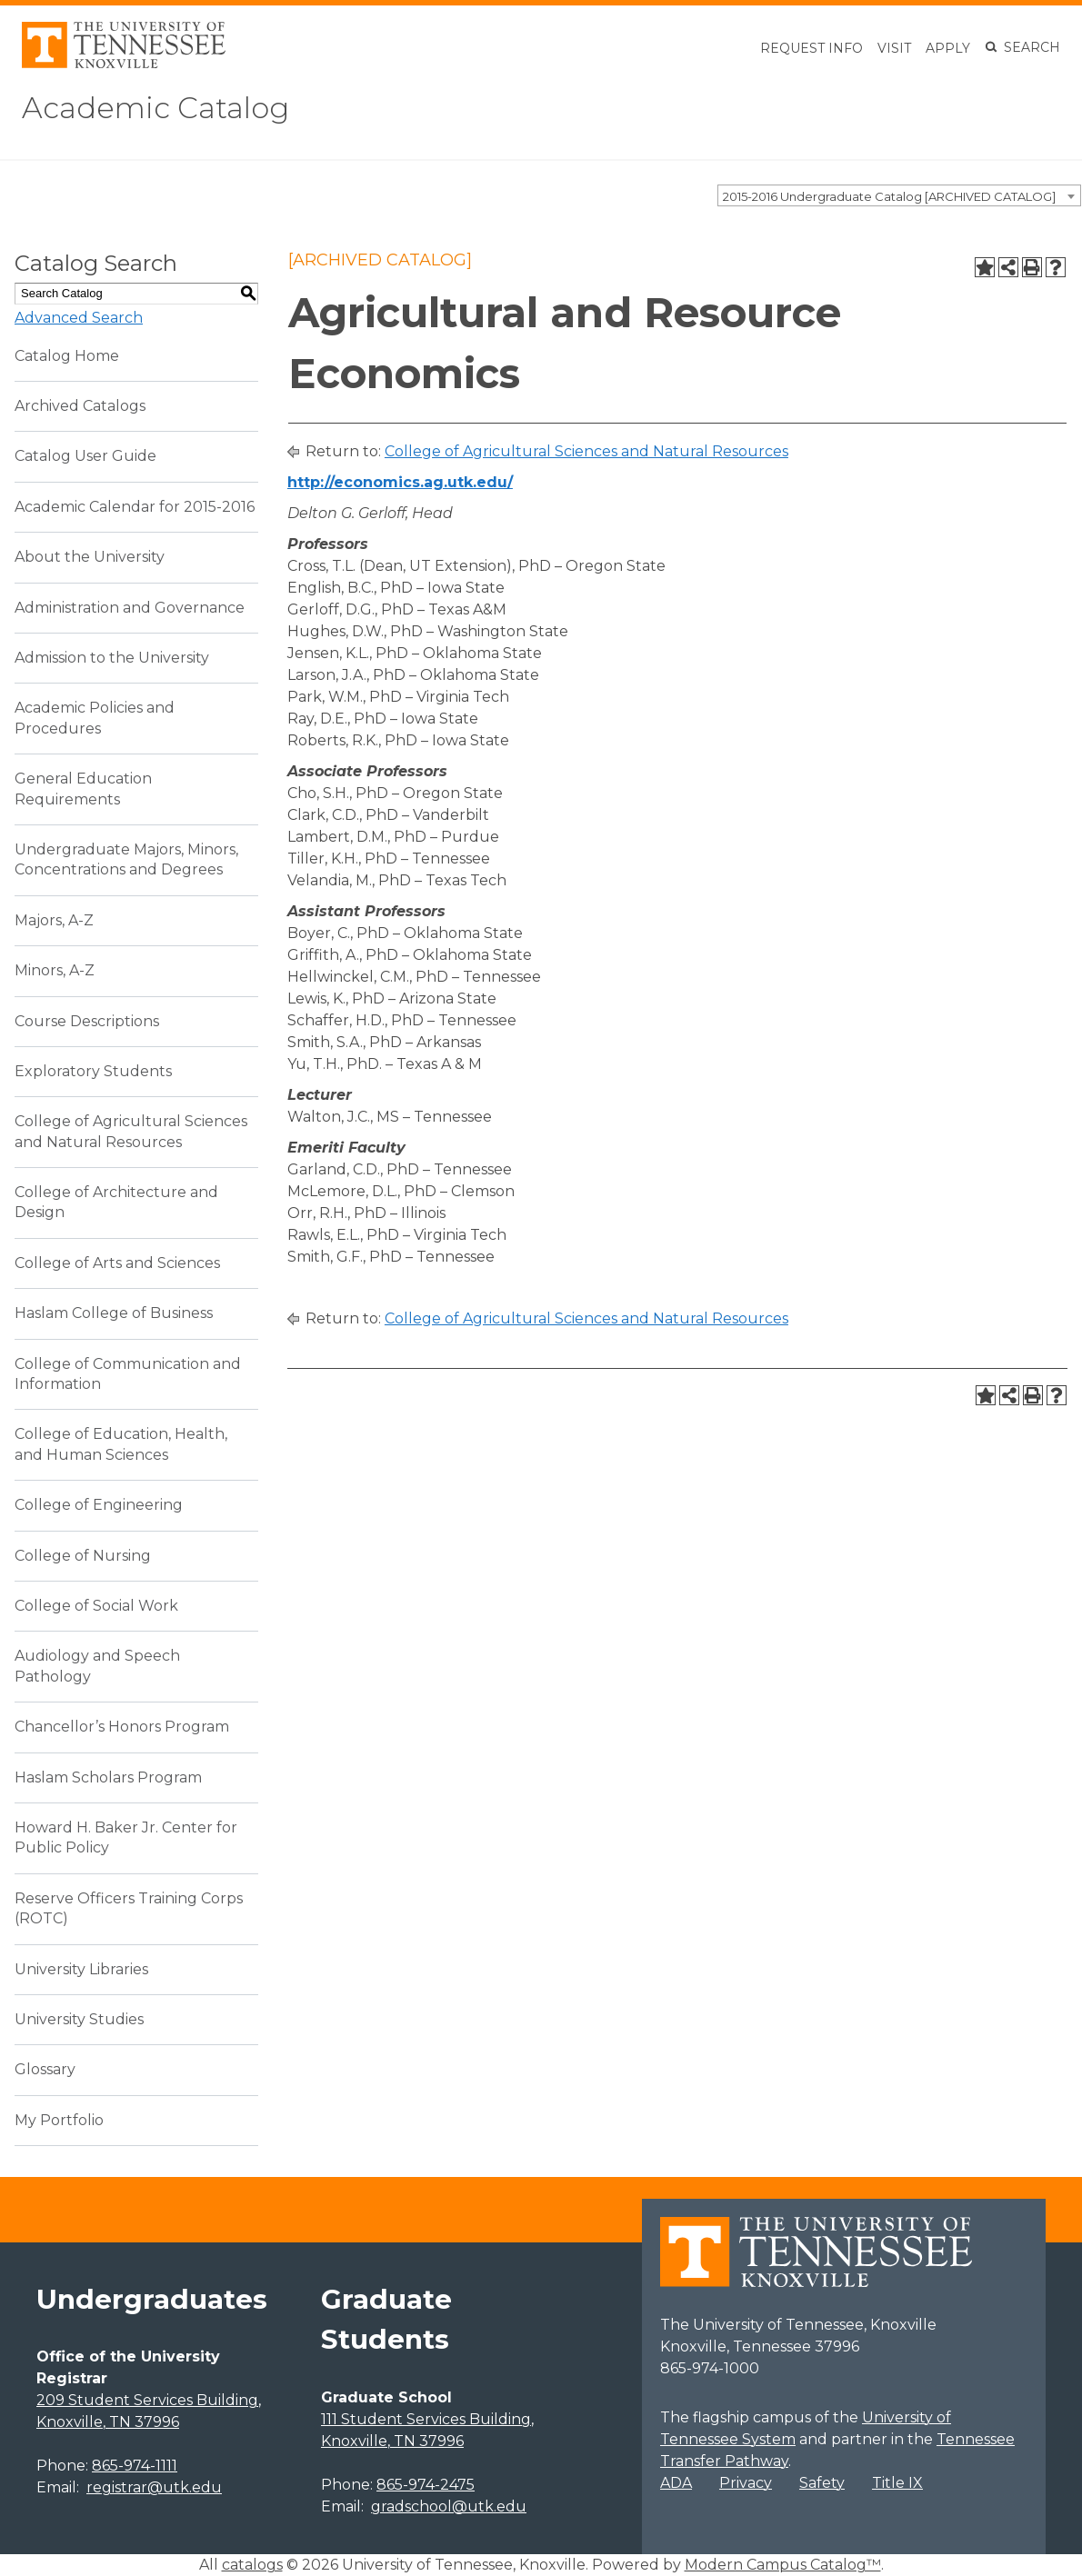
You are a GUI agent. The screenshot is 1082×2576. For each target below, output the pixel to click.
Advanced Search (79, 317)
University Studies (79, 2019)
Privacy (745, 2482)
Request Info (811, 48)
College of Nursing (83, 1555)
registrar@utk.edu (154, 2487)
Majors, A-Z (54, 920)
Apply (948, 48)
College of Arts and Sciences (117, 1263)
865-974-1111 (134, 2465)
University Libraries (81, 1969)
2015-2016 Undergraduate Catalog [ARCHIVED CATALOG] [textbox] (889, 196)
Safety (822, 2482)
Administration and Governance (130, 607)
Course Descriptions (87, 1021)
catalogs (252, 2564)
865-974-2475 (425, 2484)
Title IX (897, 2482)
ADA (676, 2482)
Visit (894, 48)
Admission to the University (112, 657)
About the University (90, 556)
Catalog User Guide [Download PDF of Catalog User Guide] (85, 455)
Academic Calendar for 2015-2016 (135, 506)
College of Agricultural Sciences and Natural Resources (586, 451)
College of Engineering (99, 1504)
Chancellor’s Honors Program (122, 1726)
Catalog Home (67, 355)
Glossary (45, 2069)
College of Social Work (96, 1605)
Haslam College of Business (114, 1313)
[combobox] (899, 195)
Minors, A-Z (55, 970)
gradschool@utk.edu (448, 2506)
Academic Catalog (155, 107)
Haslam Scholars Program (108, 1777)
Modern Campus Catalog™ (783, 2564)
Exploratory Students (93, 1071)
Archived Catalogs (80, 405)
